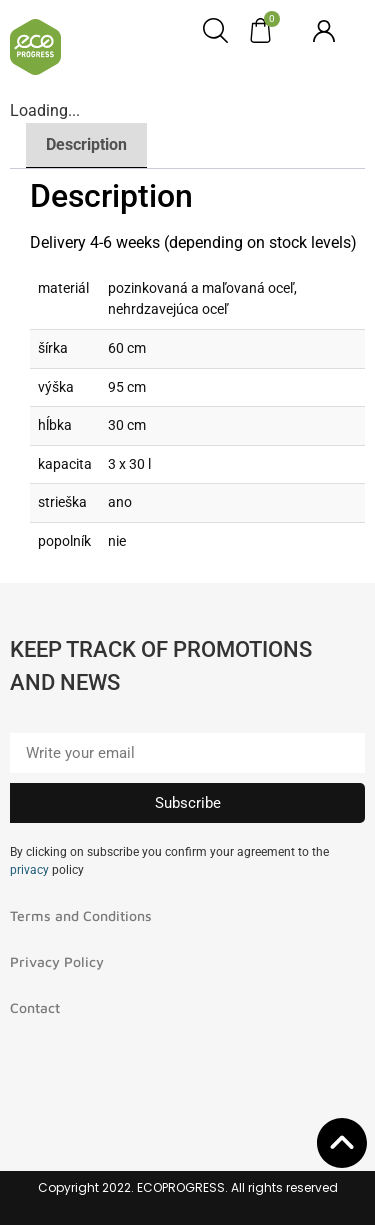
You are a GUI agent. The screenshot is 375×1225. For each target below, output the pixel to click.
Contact (35, 1007)
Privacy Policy (57, 961)
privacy (29, 870)
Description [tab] (86, 144)
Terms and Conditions (81, 915)
